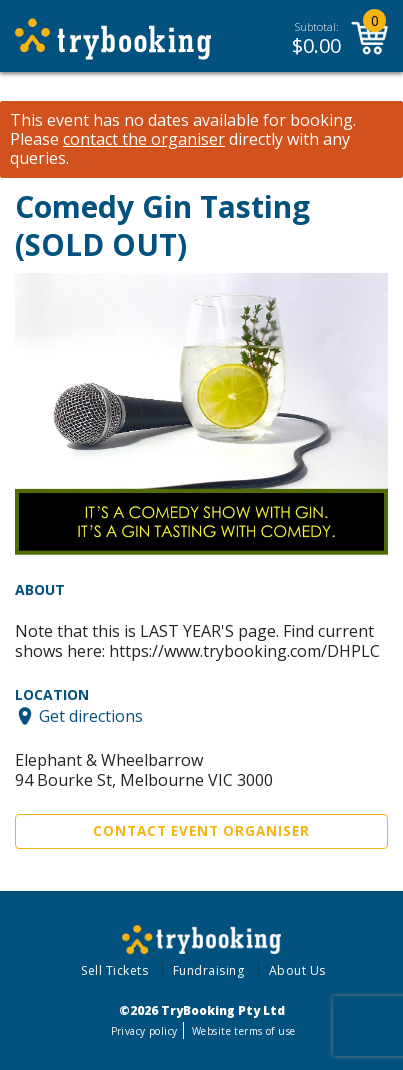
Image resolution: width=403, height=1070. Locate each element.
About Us (297, 970)
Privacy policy (144, 1031)
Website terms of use (243, 1031)
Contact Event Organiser (201, 831)
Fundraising (209, 970)
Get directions (91, 716)
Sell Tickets (114, 970)
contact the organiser (144, 139)
